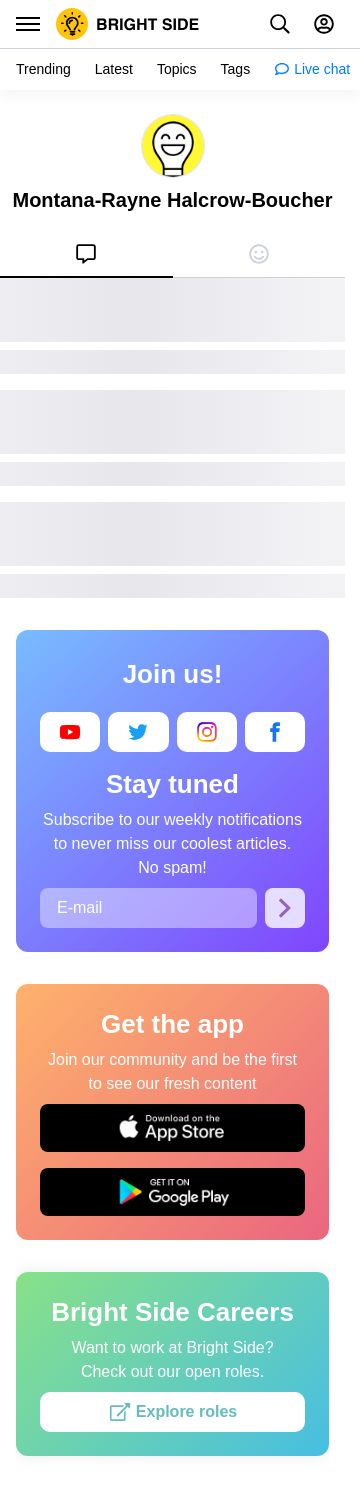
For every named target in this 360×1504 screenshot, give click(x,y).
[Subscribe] (285, 908)
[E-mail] (148, 908)
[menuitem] (86, 254)
